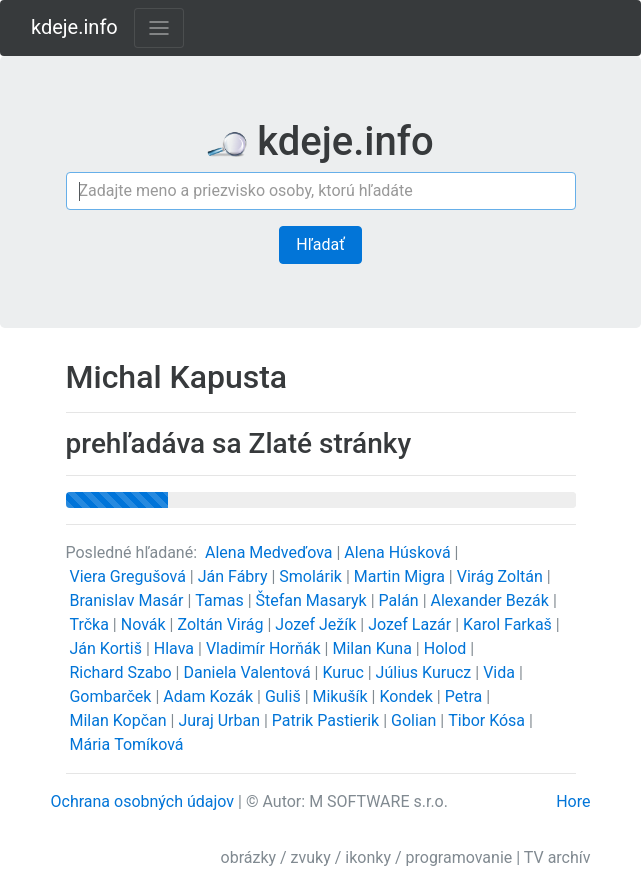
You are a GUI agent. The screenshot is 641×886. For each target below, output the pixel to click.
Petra (466, 696)
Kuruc (344, 672)
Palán (401, 600)
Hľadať (320, 244)
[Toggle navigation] (159, 28)
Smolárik (312, 576)
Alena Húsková (399, 552)
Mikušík (342, 696)
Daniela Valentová (248, 672)
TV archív (557, 857)
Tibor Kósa (488, 720)
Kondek (407, 696)
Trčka (90, 624)
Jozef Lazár (411, 624)
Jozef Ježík (317, 624)
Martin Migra (401, 576)
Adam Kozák (210, 696)
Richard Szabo (122, 672)
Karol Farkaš (509, 624)
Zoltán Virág (222, 624)
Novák (145, 624)
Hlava (176, 648)
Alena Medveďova (270, 552)
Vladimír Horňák (265, 648)
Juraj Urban (221, 720)
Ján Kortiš (107, 648)
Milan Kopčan (119, 720)
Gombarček (112, 696)
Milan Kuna (373, 648)
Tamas (221, 600)
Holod (447, 648)
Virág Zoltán (502, 576)
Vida (501, 672)
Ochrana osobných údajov (143, 801)
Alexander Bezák (492, 600)
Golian (415, 720)
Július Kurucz (426, 672)
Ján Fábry (235, 576)
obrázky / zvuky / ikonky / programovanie (367, 857)
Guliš (285, 696)
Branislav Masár (128, 600)
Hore (573, 801)
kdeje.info (74, 27)
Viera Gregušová (129, 576)
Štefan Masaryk (313, 600)
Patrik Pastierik (327, 720)
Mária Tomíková (126, 744)
